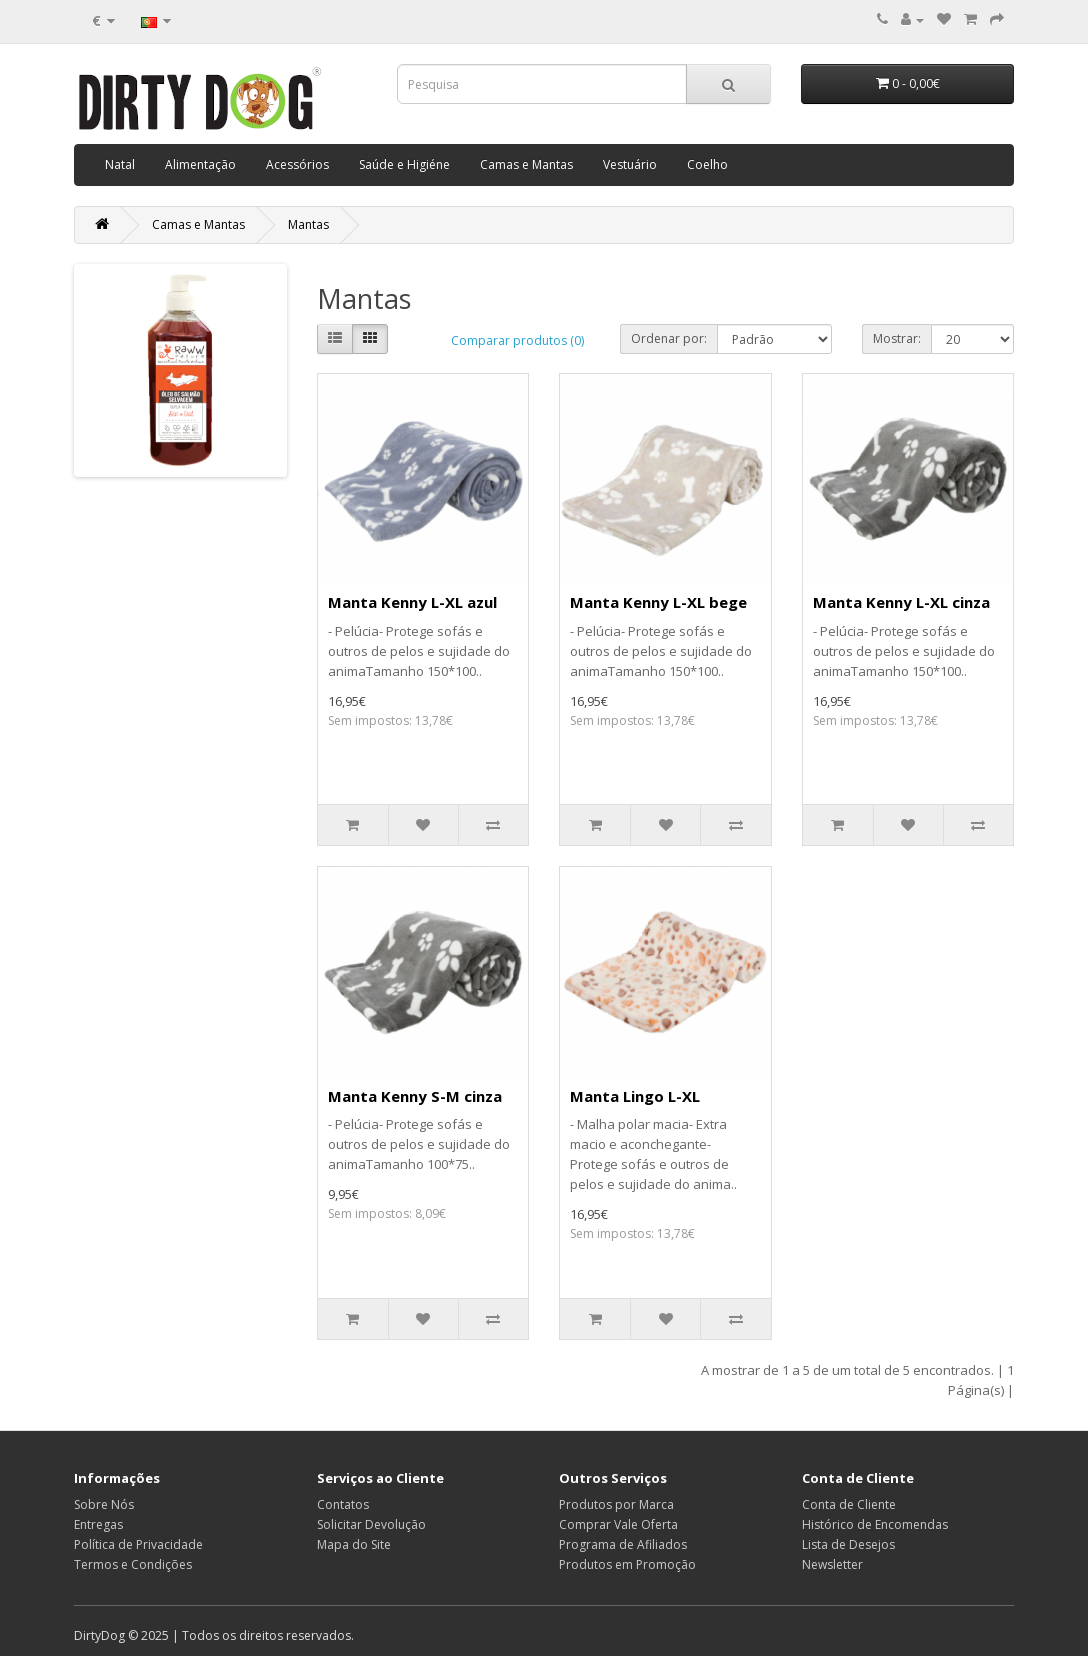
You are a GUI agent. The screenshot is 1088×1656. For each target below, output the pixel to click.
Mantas (308, 224)
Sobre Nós (104, 1504)
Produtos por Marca (616, 1504)
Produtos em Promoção (627, 1564)
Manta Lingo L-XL (635, 1096)
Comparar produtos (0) (517, 340)
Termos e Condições (133, 1564)
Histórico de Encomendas (875, 1524)
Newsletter (832, 1564)
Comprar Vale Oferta (618, 1524)
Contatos (343, 1504)
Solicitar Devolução (371, 1524)
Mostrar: (897, 338)
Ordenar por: (669, 338)
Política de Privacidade (138, 1544)
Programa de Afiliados (623, 1544)
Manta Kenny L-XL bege (658, 602)
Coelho (707, 164)
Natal (120, 164)
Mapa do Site (354, 1544)
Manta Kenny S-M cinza (415, 1096)
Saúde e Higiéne (404, 164)
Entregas (98, 1524)
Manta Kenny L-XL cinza (901, 602)
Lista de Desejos (848, 1544)
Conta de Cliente (849, 1504)
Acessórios (297, 164)
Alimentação (200, 164)
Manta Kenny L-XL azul (412, 602)
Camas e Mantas (526, 164)
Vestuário (630, 164)
